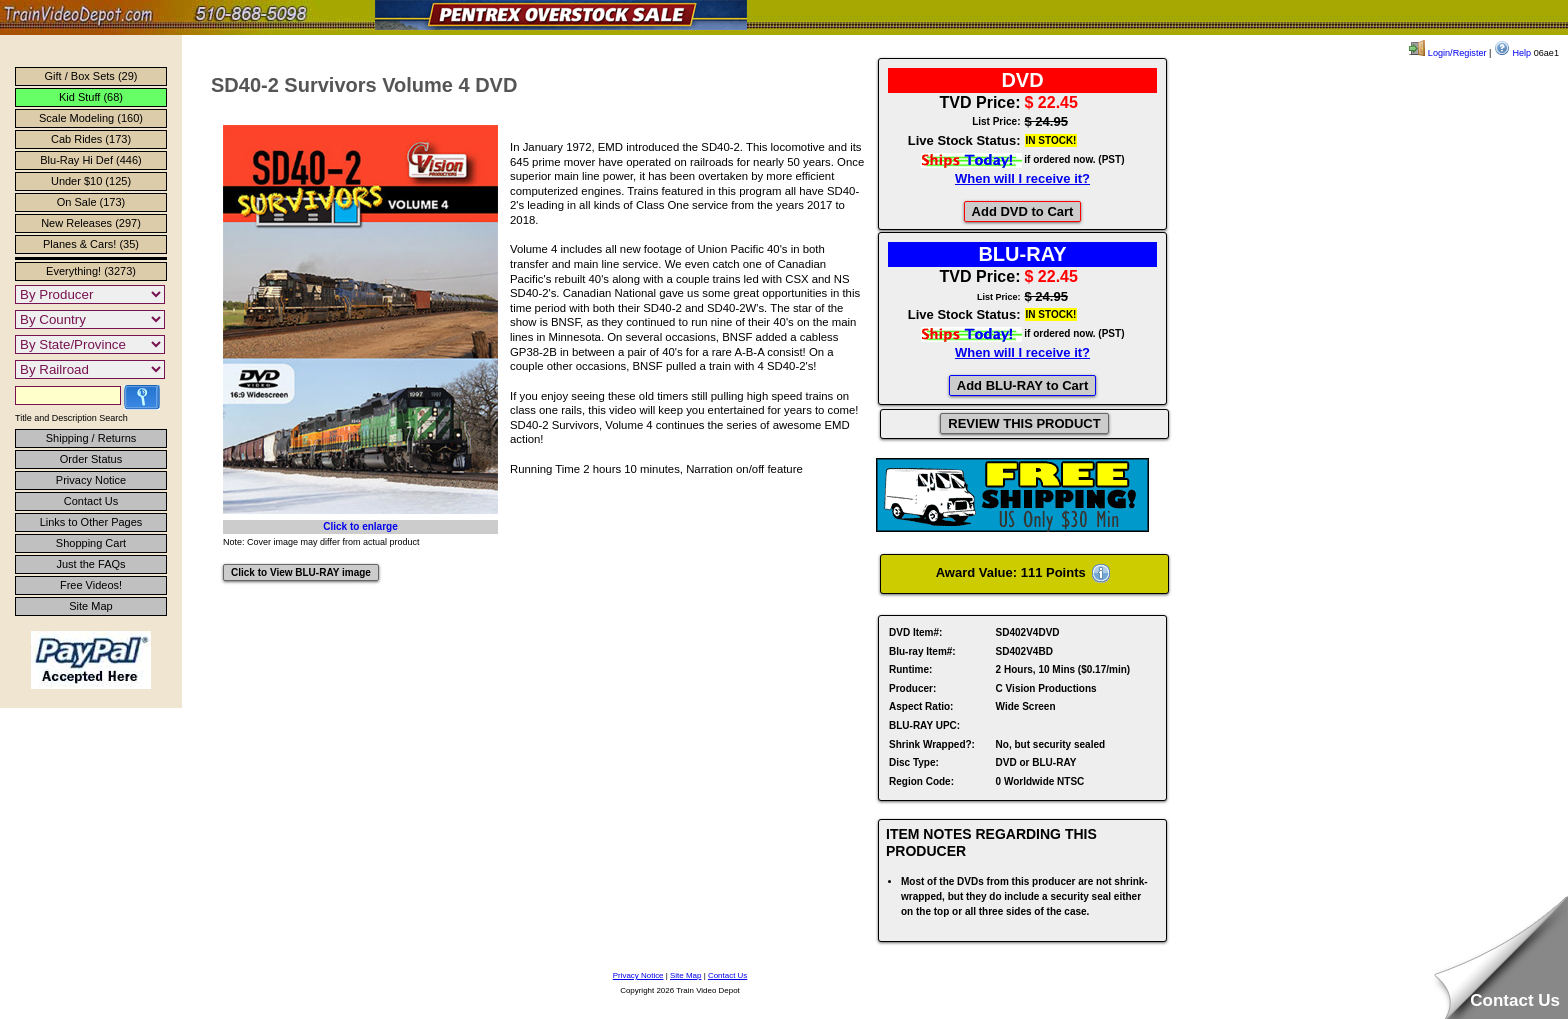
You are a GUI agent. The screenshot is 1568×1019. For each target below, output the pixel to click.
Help (1512, 53)
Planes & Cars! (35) (91, 244)
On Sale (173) (91, 202)
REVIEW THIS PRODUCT (1024, 423)
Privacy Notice (91, 480)
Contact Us (91, 501)
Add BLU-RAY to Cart (1022, 385)
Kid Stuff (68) (91, 97)
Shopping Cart (91, 543)
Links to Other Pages (91, 522)
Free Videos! (91, 585)
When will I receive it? (1022, 178)
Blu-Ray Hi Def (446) (90, 160)
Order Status (91, 459)
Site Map (90, 606)
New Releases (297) (91, 223)
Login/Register (1447, 53)
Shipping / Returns (91, 438)
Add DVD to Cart (1023, 211)
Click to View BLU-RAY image (301, 572)
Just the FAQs (90, 564)
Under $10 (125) (91, 181)
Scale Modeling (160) (91, 118)
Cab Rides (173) (91, 139)
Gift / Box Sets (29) (91, 76)
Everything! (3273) (91, 271)
